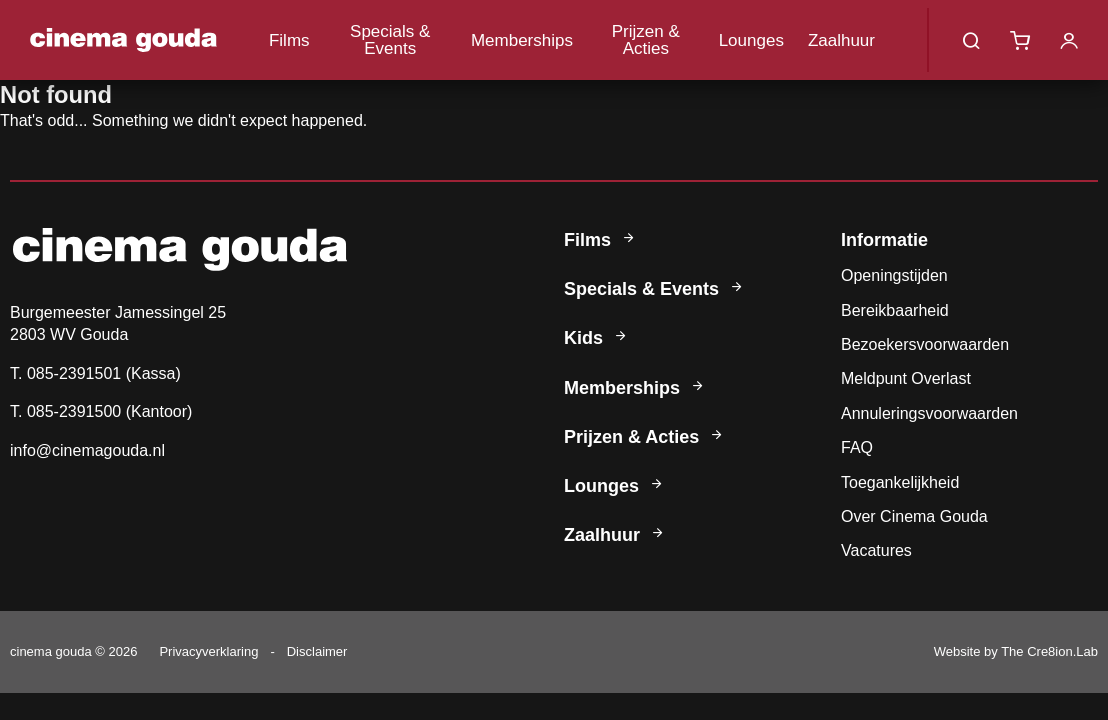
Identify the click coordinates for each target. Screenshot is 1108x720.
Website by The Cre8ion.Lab (1016, 651)
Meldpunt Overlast (906, 378)
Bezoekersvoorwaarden (925, 344)
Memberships (522, 40)
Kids (597, 338)
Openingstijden (894, 275)
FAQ (857, 447)
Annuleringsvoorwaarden (929, 413)
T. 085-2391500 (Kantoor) (101, 411)
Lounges (751, 40)
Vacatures (876, 550)
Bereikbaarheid (895, 310)
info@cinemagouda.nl (87, 450)
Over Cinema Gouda (914, 516)
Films (289, 40)
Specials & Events (390, 40)
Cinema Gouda (123, 40)
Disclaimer (317, 651)
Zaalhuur (841, 40)
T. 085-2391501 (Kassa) (95, 373)
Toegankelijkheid (900, 482)
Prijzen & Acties (646, 40)
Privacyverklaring (208, 651)
